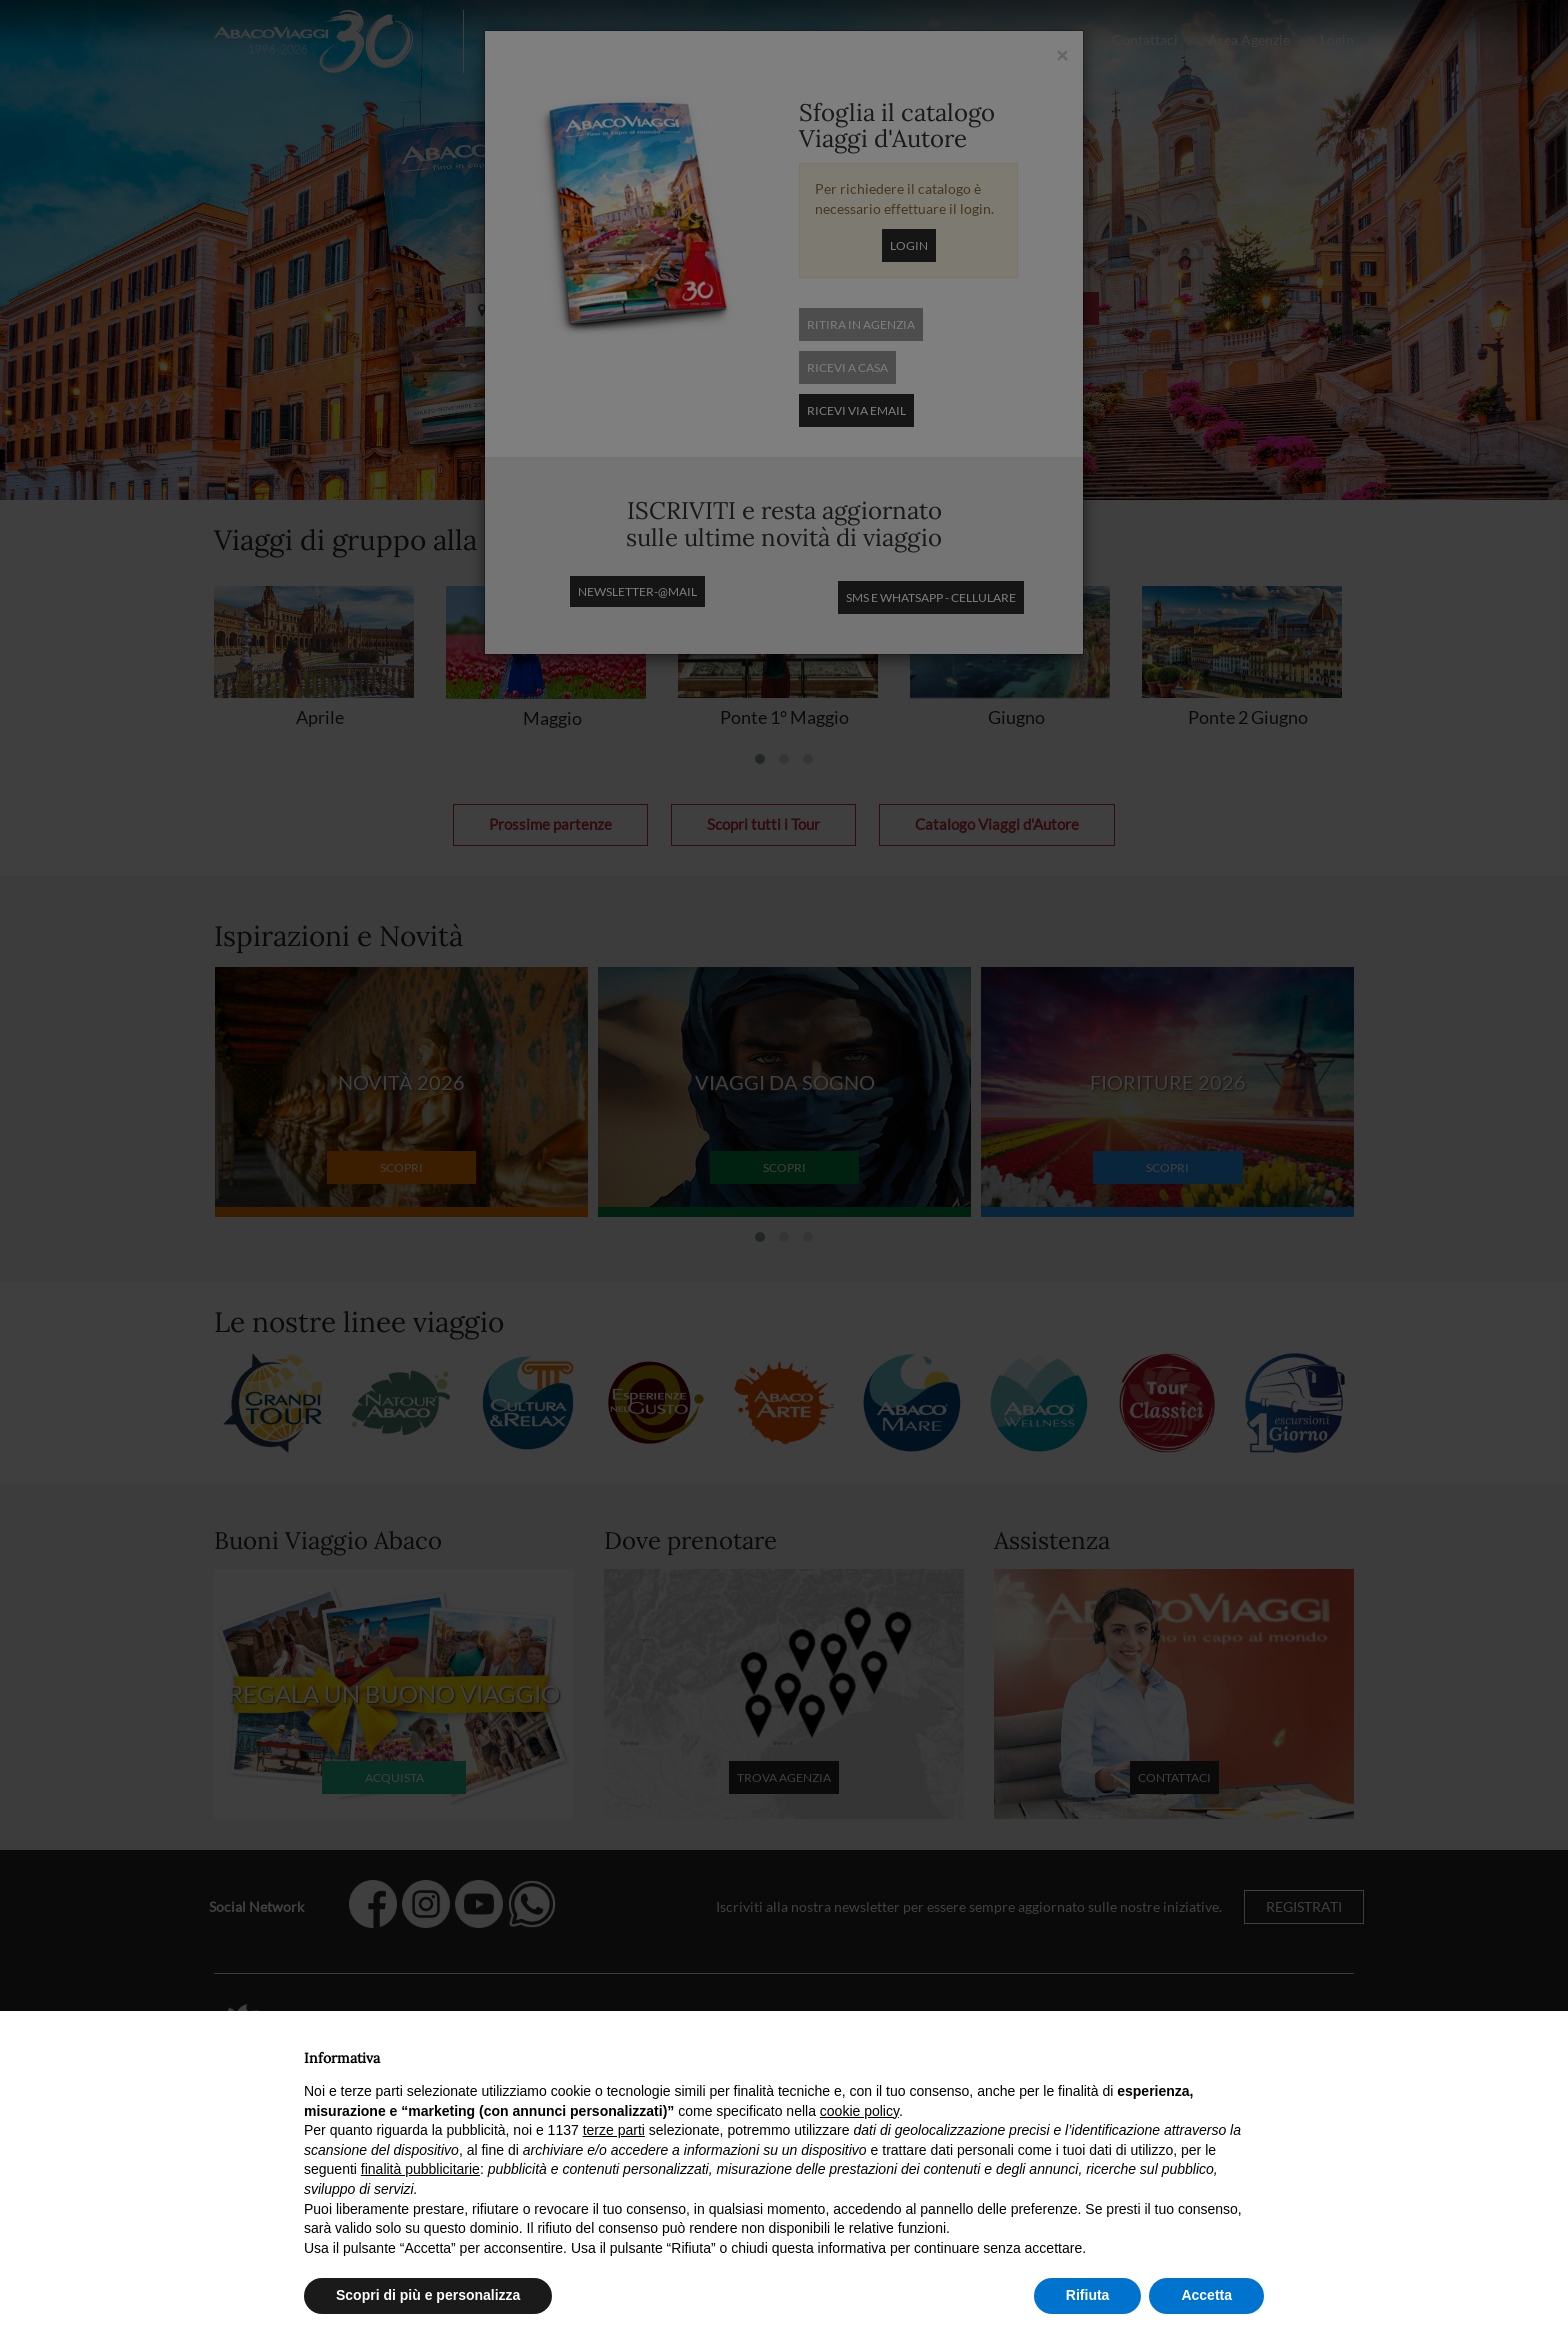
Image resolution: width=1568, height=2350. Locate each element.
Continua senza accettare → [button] (1171, 2052)
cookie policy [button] (859, 2111)
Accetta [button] (1206, 2295)
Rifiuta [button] (1088, 2295)
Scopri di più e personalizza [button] (428, 2295)
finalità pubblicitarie (420, 2169)
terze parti (614, 2130)
